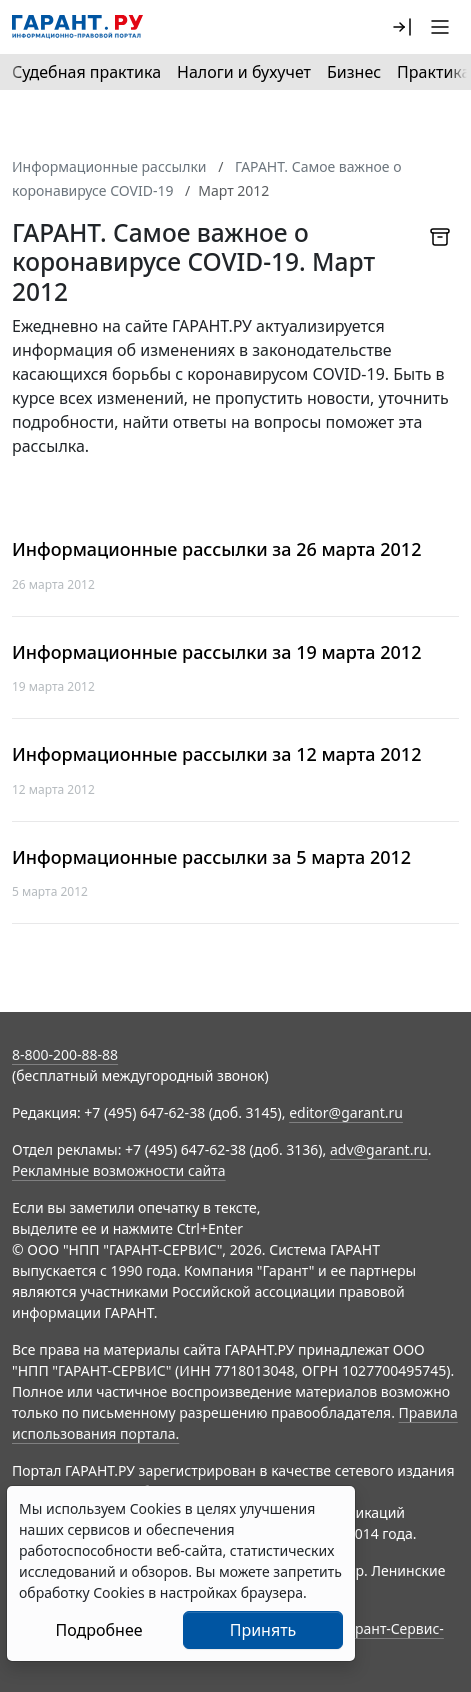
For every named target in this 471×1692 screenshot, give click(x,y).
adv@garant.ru (379, 1149)
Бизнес (354, 72)
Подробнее (98, 1630)
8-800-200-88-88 (65, 1054)
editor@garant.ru (346, 1112)
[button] (402, 27)
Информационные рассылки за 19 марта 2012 (216, 652)
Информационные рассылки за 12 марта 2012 (216, 754)
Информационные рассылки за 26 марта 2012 (216, 549)
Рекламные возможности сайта (119, 1170)
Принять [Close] (263, 1630)
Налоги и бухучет (244, 72)
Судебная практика (86, 72)
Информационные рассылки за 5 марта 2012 (211, 857)
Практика (433, 72)
